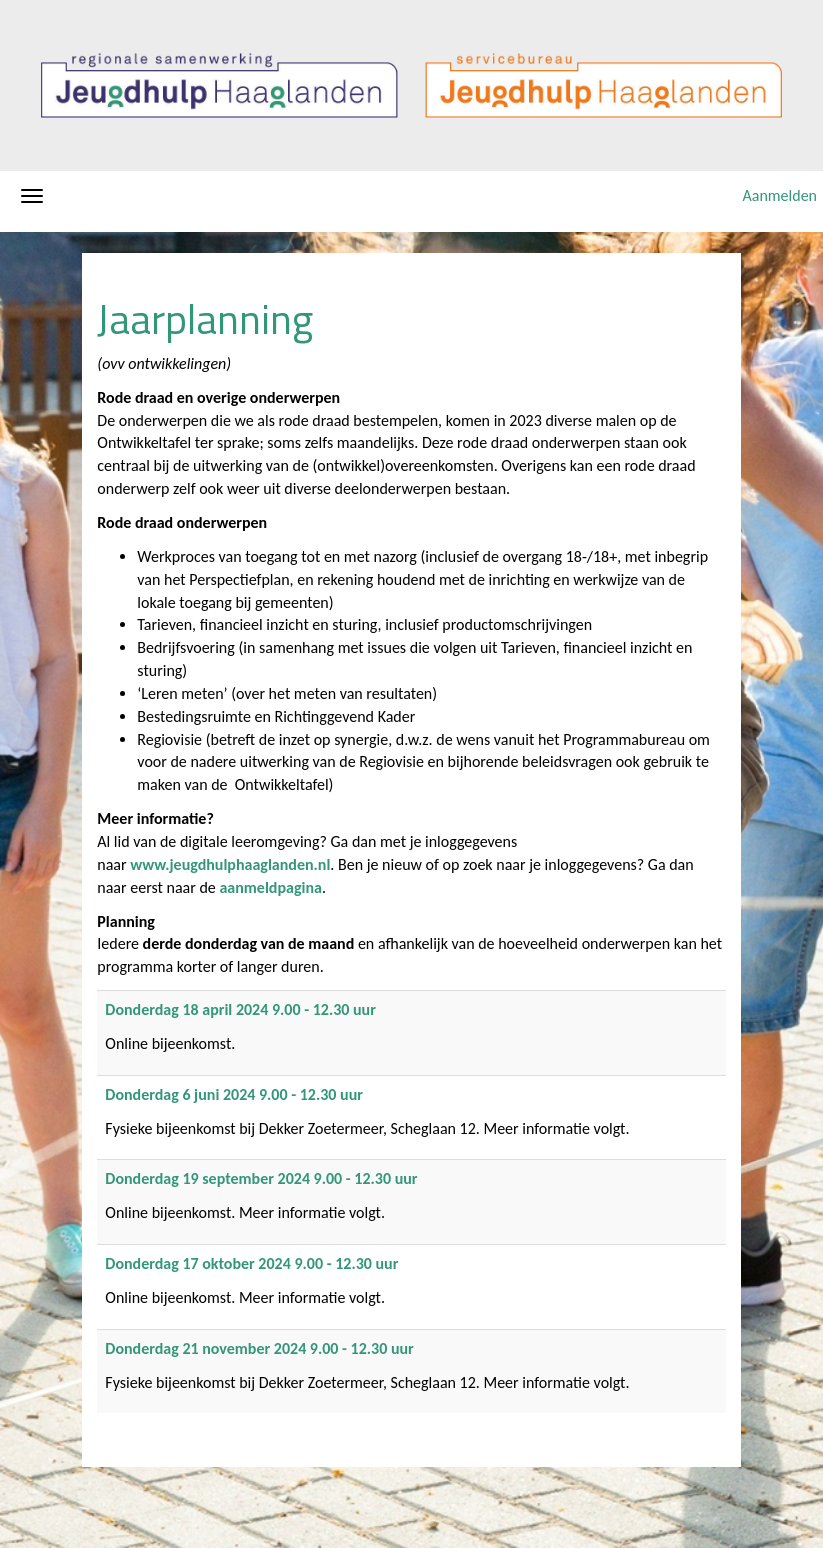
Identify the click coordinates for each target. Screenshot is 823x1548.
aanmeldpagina (270, 887)
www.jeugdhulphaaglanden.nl (230, 864)
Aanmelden (779, 195)
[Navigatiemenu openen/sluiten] (32, 196)
